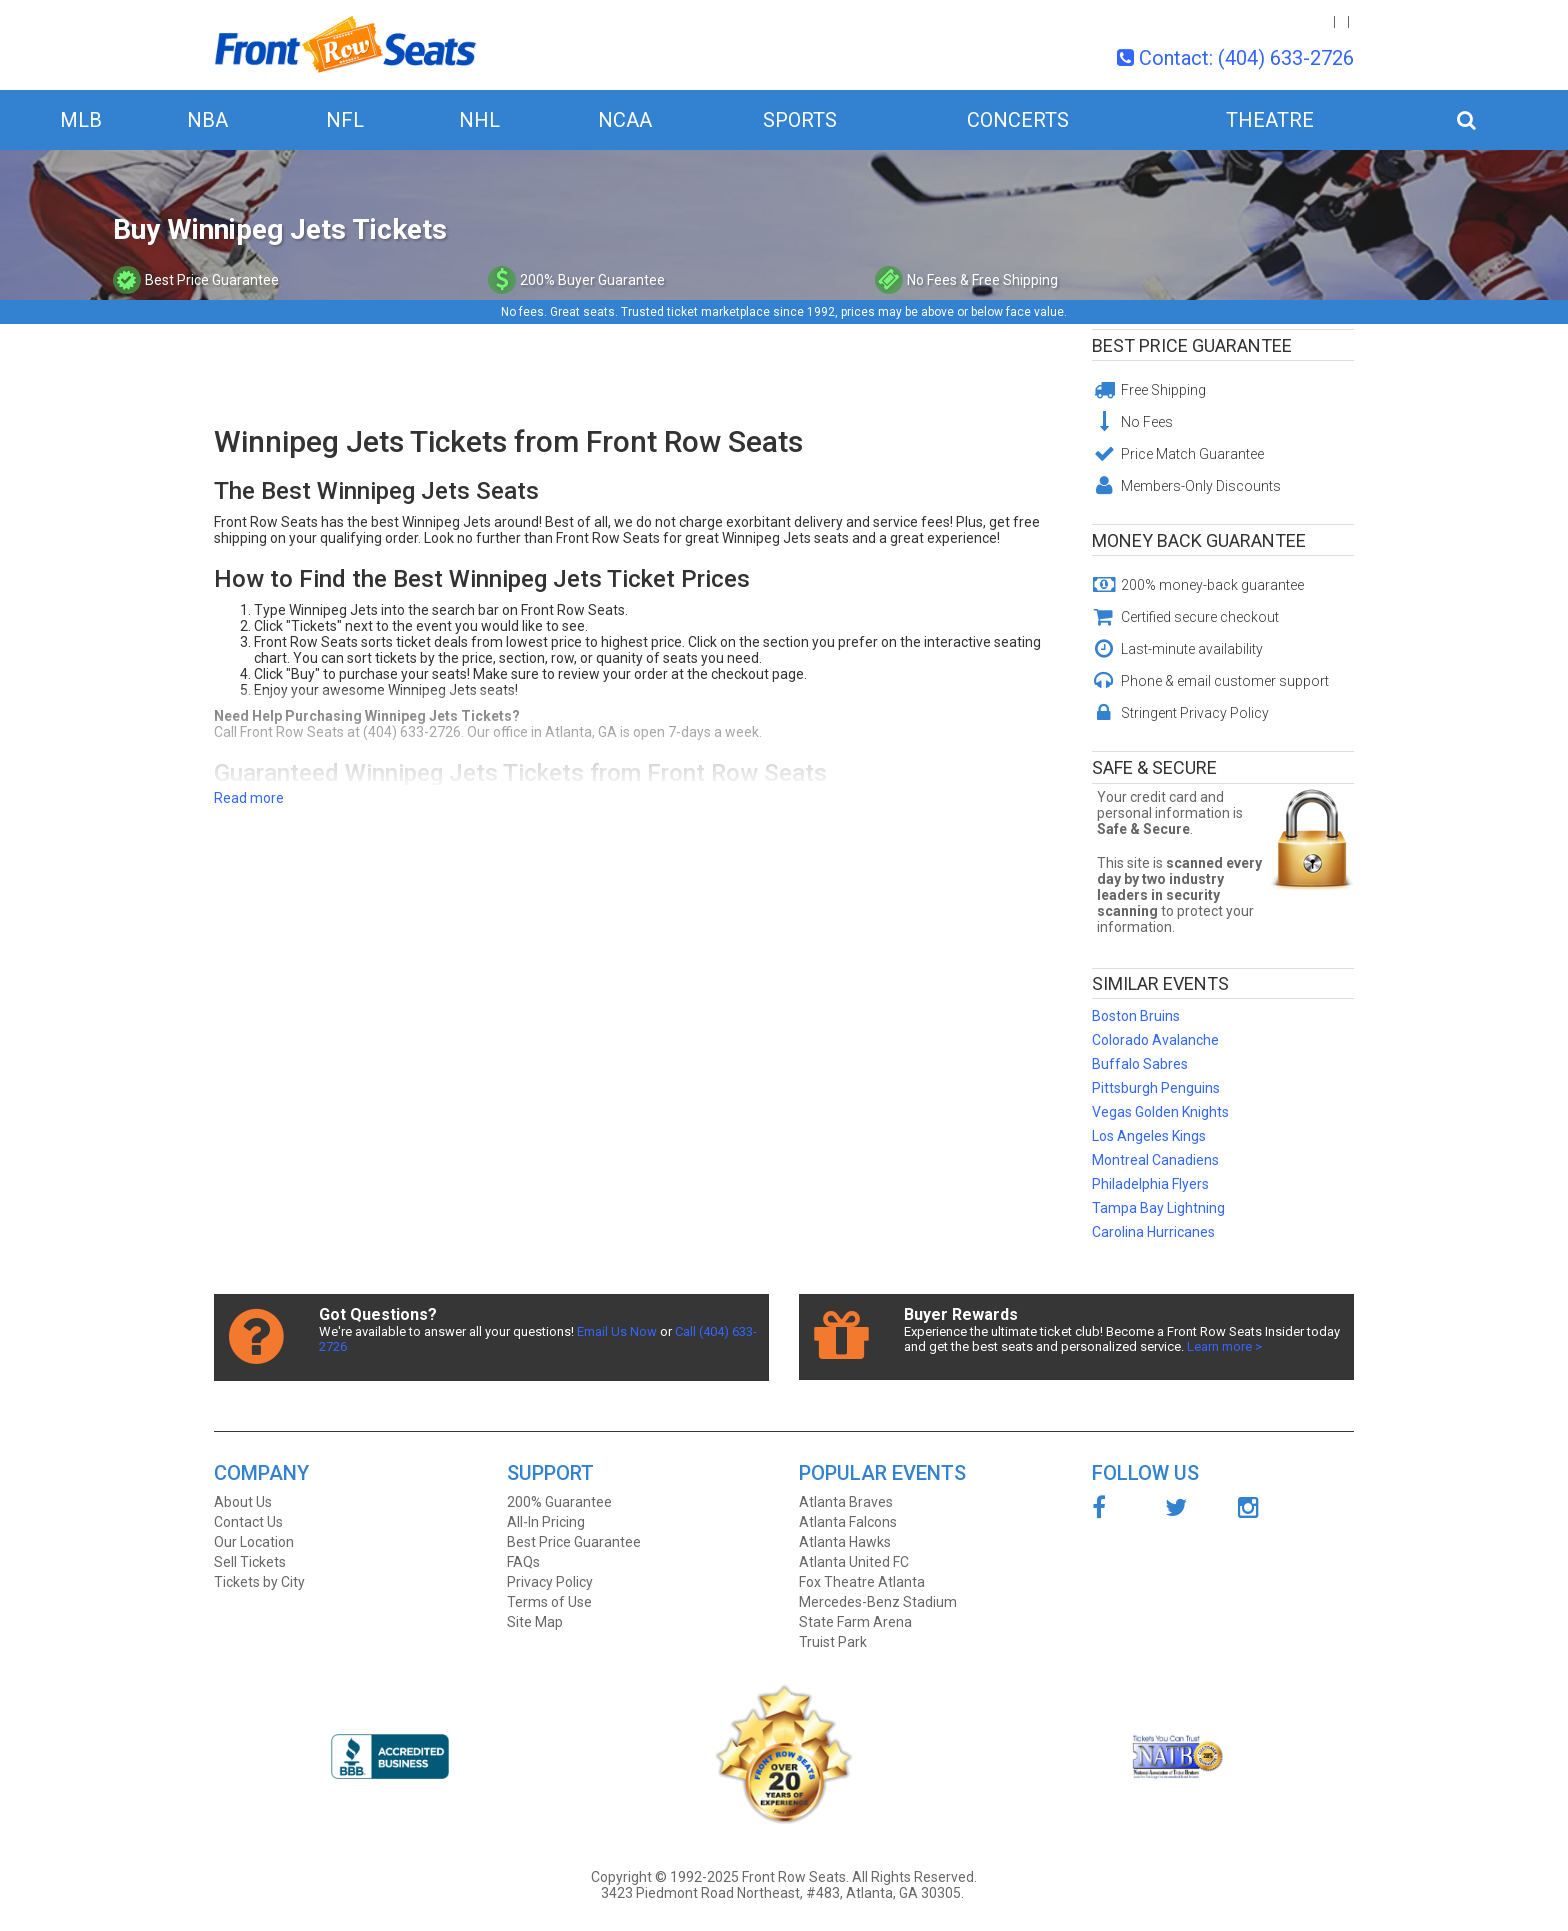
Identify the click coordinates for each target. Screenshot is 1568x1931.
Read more (249, 798)
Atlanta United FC (854, 1562)
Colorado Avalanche (1155, 1040)
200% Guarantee (559, 1502)
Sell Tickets (250, 1562)
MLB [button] (81, 120)
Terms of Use (549, 1602)
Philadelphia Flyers (1150, 1184)
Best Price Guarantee (1192, 345)
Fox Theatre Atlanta (862, 1582)
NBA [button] (207, 120)
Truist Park (833, 1642)
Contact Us (248, 1522)
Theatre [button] (1270, 120)
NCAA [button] (625, 120)
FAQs (523, 1562)
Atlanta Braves (846, 1502)
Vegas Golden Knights (1160, 1112)
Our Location (254, 1542)
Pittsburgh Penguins (1156, 1088)
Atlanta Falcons (848, 1522)
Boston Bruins (1136, 1016)
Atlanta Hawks (845, 1542)
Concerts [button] (1018, 120)
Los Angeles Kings (1149, 1136)
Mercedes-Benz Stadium (878, 1602)
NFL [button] (345, 120)
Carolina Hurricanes (1153, 1232)
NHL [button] (479, 120)
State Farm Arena (855, 1622)
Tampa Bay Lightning (1158, 1208)
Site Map (535, 1622)
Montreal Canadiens (1155, 1160)
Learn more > (1224, 1346)
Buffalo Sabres (1140, 1064)
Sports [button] (800, 120)
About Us (243, 1502)
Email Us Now (617, 1331)
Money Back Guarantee (1199, 540)
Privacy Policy (550, 1582)
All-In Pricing (546, 1522)
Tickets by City (259, 1582)
